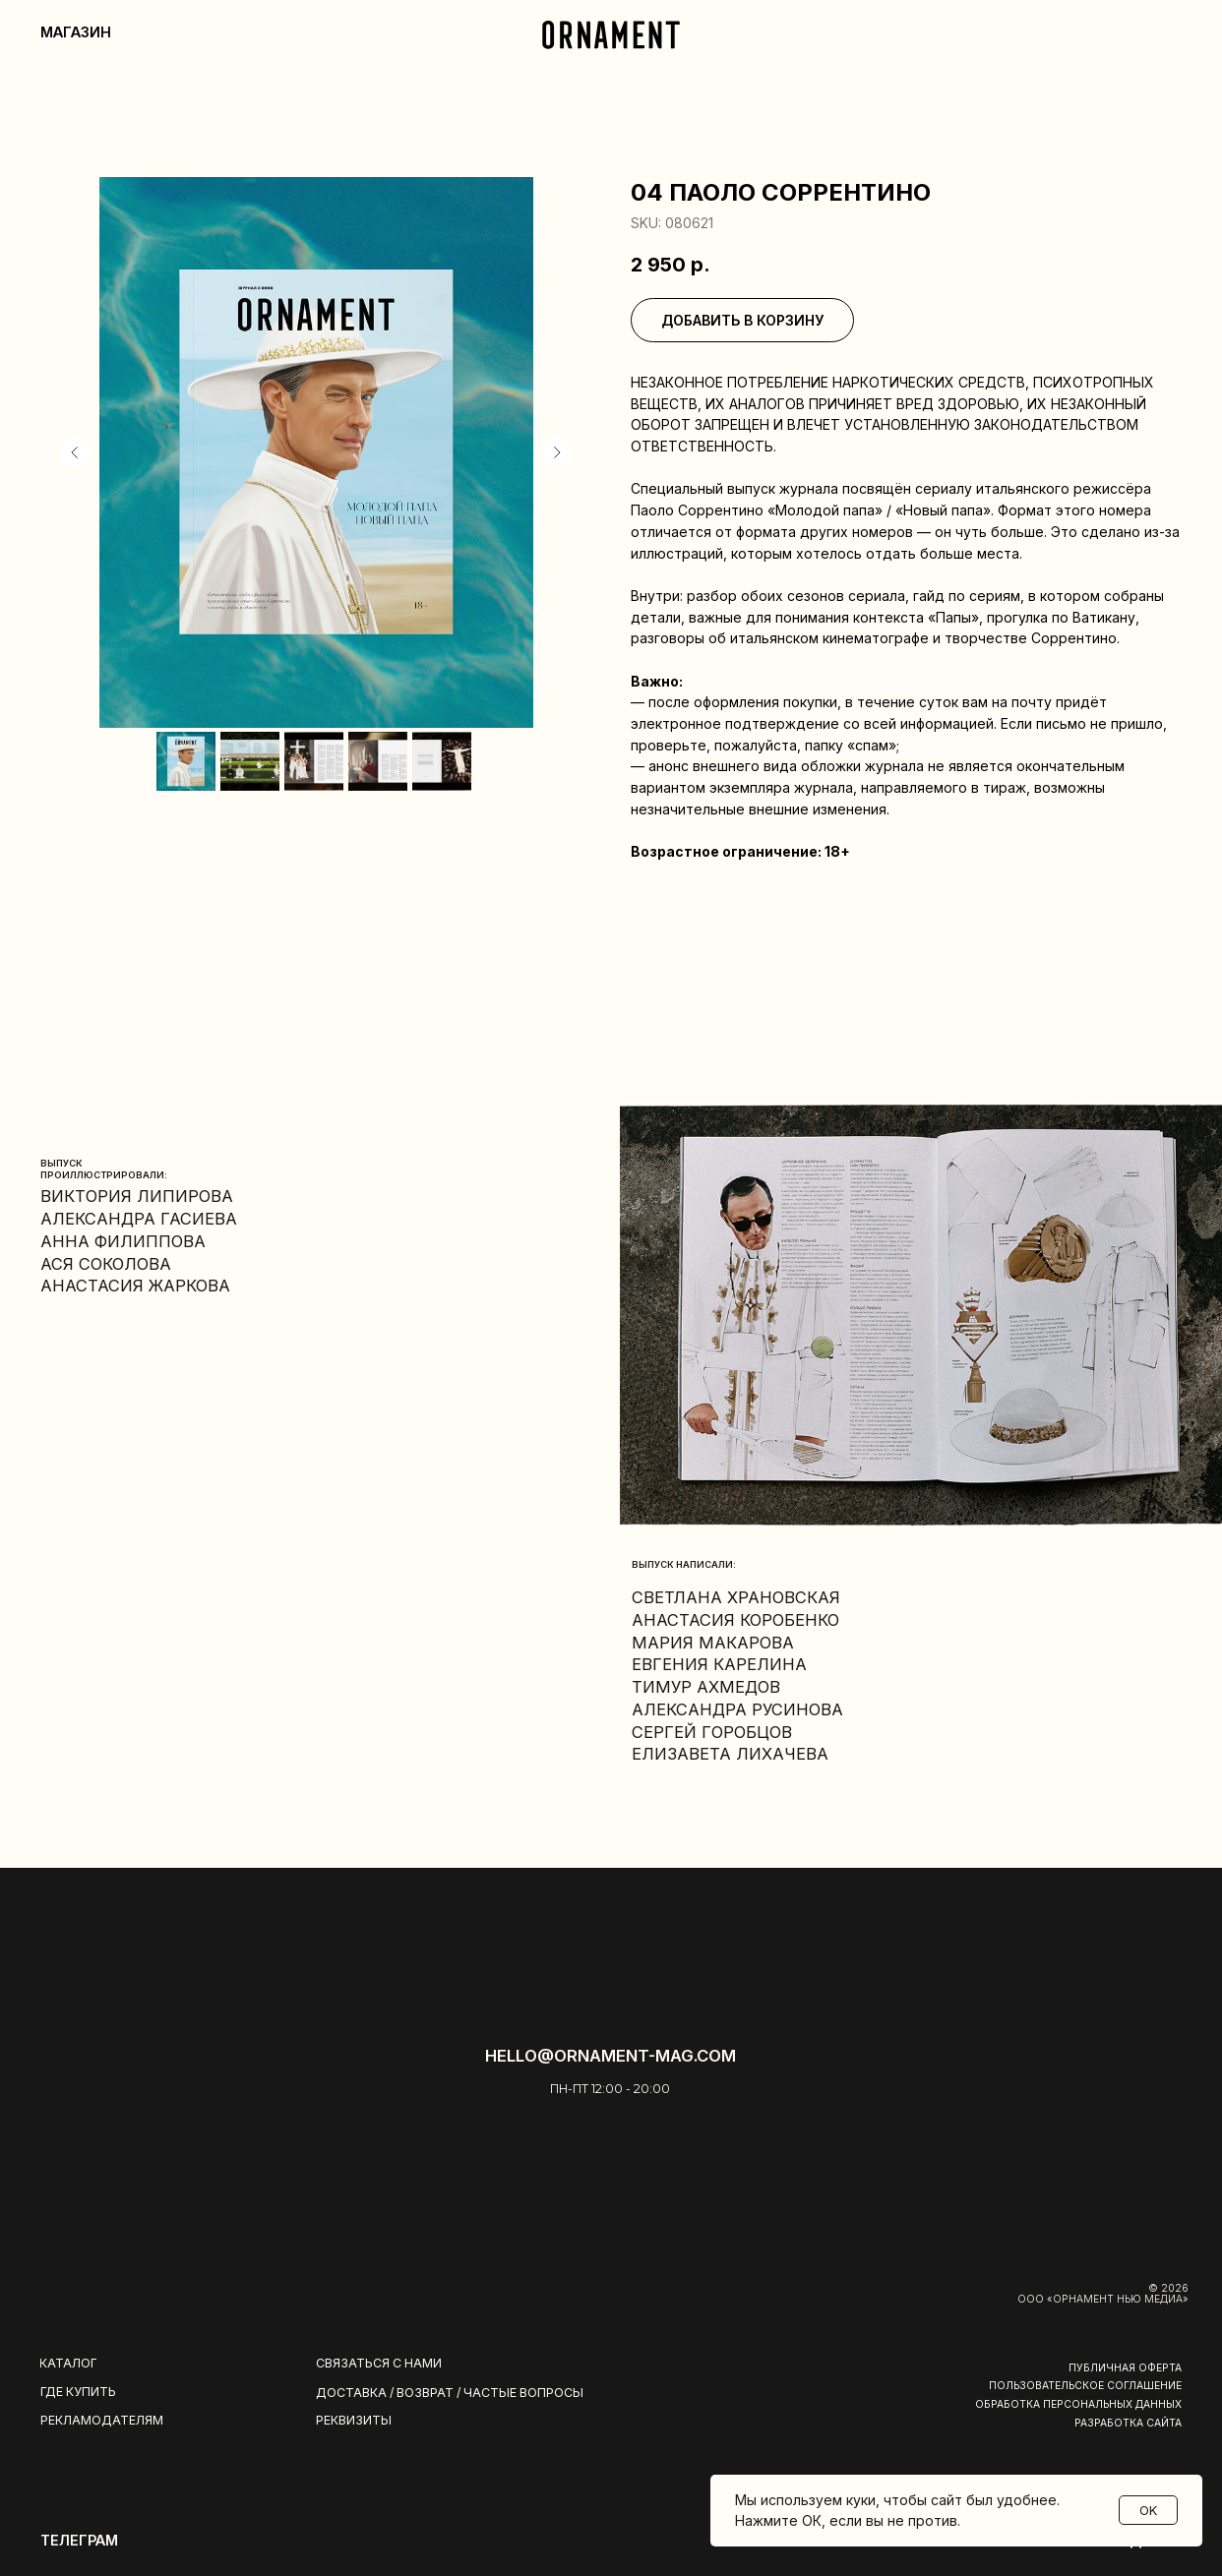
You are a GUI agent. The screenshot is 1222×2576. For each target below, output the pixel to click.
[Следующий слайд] (557, 452)
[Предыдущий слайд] (75, 452)
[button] (390, 2364)
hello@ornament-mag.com (610, 2056)
